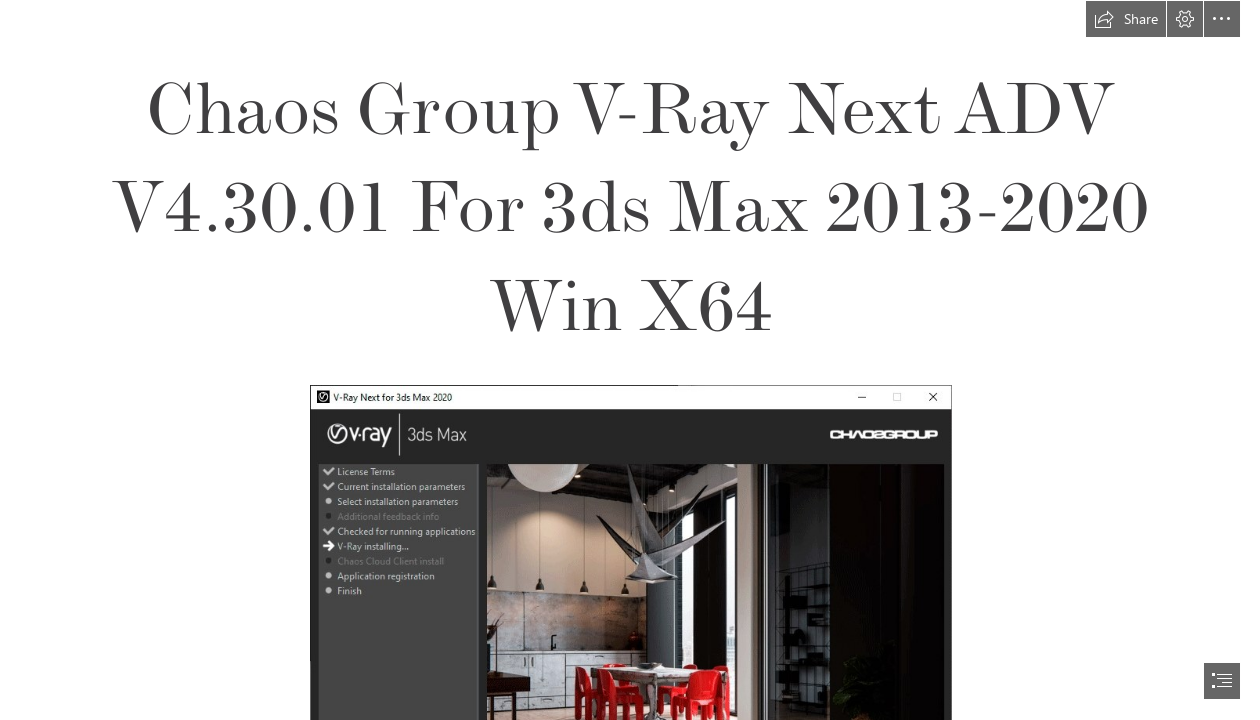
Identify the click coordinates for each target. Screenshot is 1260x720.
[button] (1126, 19)
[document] (630, 360)
